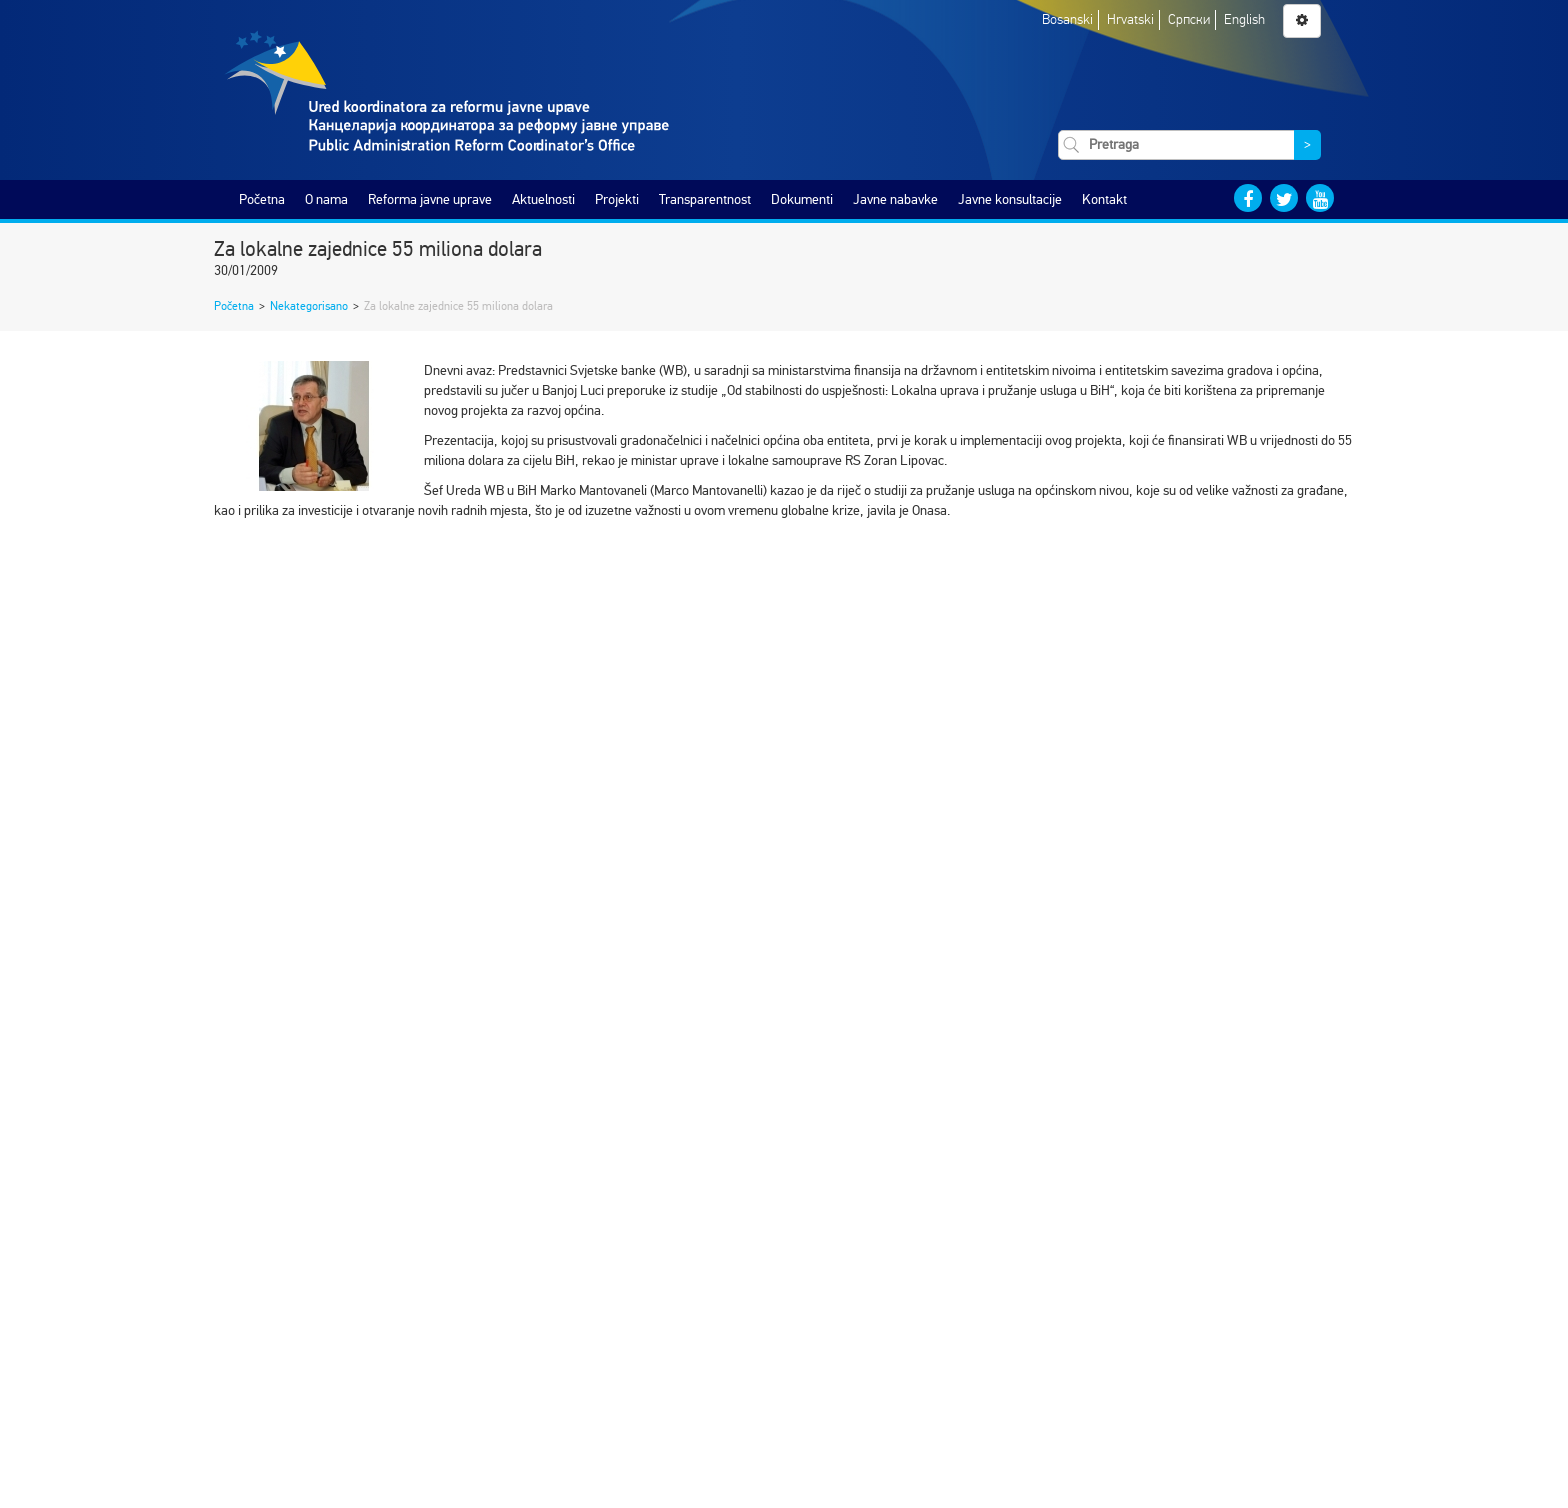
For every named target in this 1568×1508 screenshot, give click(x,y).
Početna (262, 199)
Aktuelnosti (543, 199)
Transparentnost (705, 199)
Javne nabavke (895, 199)
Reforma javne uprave (430, 199)
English (1244, 19)
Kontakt (1104, 199)
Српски (1189, 19)
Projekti (617, 199)
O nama (326, 199)
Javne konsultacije (1010, 199)
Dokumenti (802, 199)
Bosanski (1067, 19)
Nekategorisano (309, 306)
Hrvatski (1130, 19)
